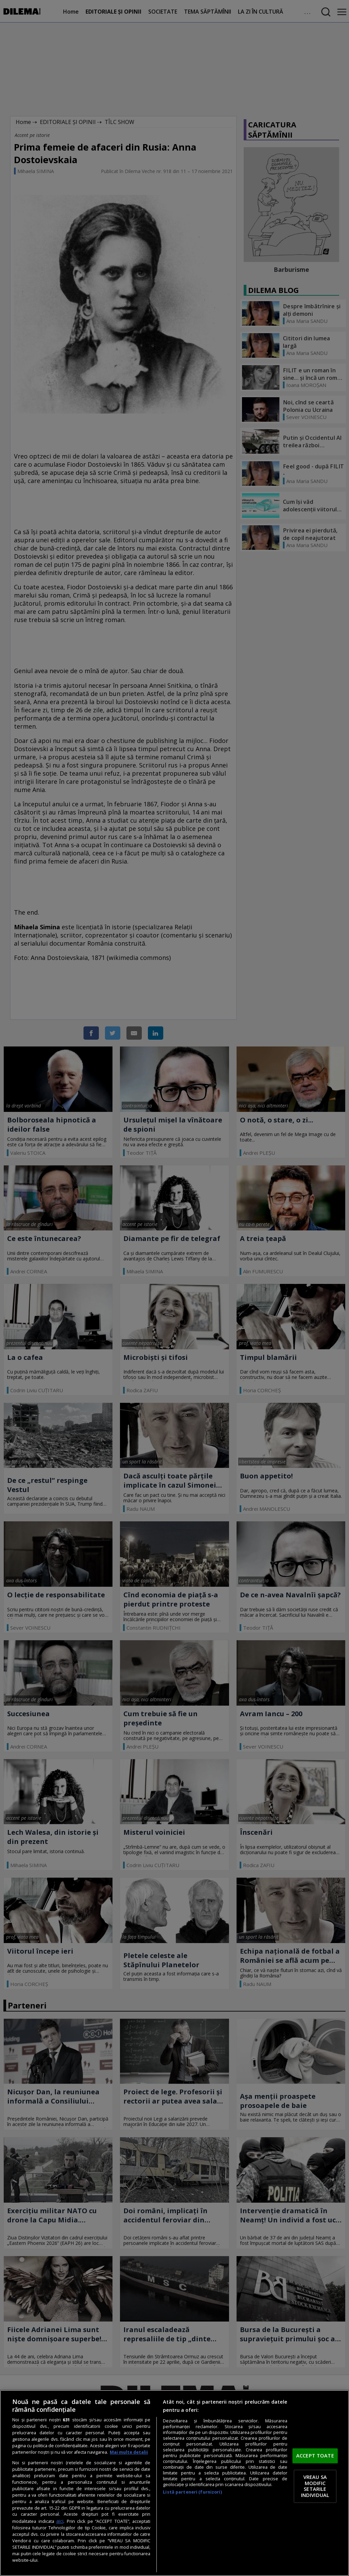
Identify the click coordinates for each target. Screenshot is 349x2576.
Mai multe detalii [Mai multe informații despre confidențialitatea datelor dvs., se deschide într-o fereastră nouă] (129, 2452)
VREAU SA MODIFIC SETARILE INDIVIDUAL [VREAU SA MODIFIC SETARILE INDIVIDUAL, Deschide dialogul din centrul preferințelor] (315, 2486)
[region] (174, 2483)
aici (59, 2521)
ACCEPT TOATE (315, 2455)
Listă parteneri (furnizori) (192, 2492)
